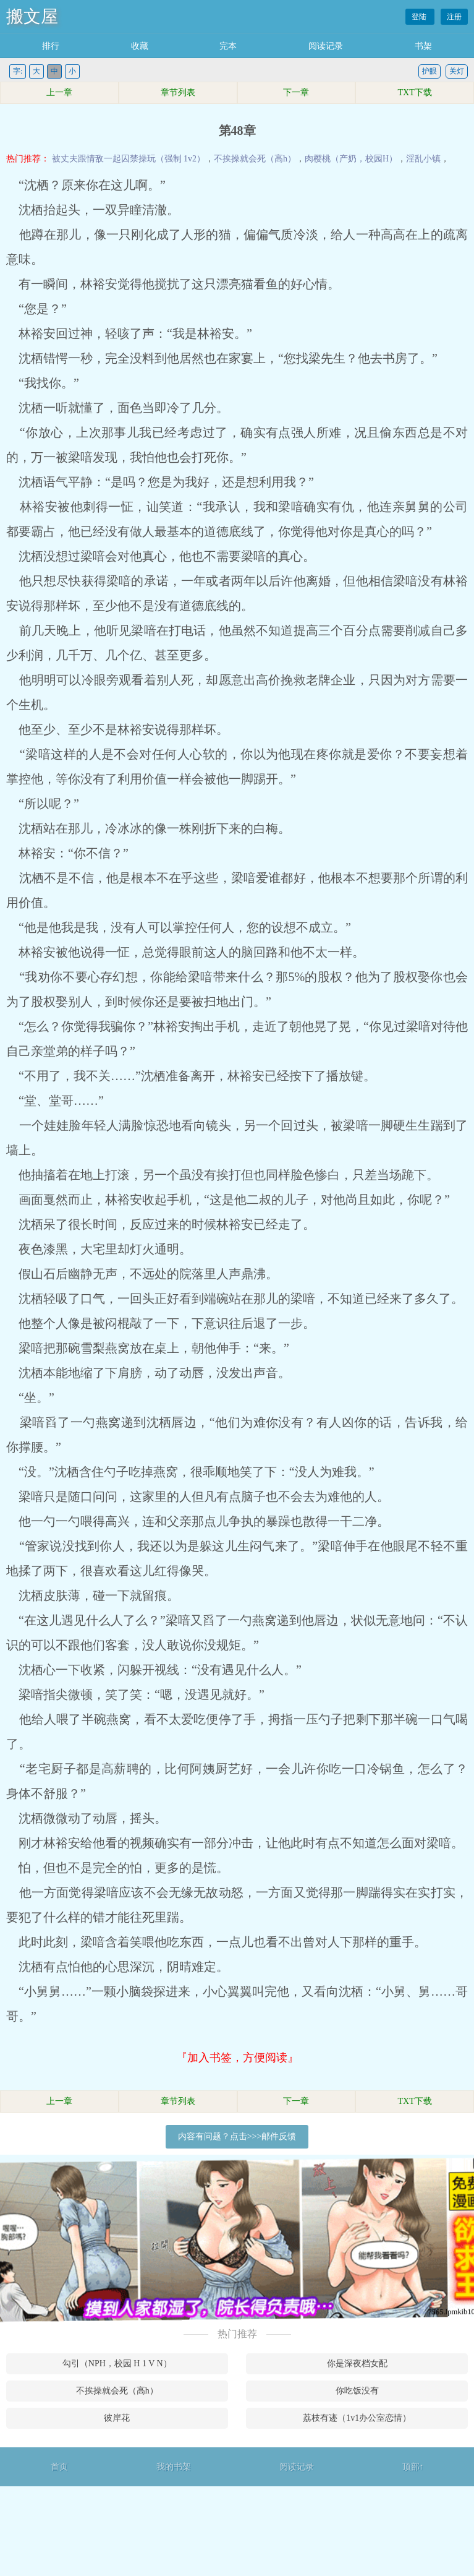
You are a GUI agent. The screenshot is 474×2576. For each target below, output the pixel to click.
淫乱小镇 (423, 158)
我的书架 (173, 2466)
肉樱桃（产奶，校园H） (351, 158)
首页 (59, 2466)
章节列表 (178, 92)
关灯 (456, 71)
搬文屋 (32, 16)
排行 (50, 46)
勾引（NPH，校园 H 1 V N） (117, 2363)
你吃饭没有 (357, 2390)
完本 (228, 46)
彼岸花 (117, 2418)
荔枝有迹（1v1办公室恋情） (357, 2418)
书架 (423, 46)
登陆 (420, 16)
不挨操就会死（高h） (255, 158)
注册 (454, 16)
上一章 (59, 92)
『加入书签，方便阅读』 (237, 2057)
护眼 (429, 71)
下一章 (296, 92)
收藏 (139, 46)
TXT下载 (415, 92)
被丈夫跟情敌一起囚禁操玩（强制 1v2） (129, 158)
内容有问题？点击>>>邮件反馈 (237, 2136)
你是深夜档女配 (357, 2363)
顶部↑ (413, 2466)
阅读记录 (325, 46)
